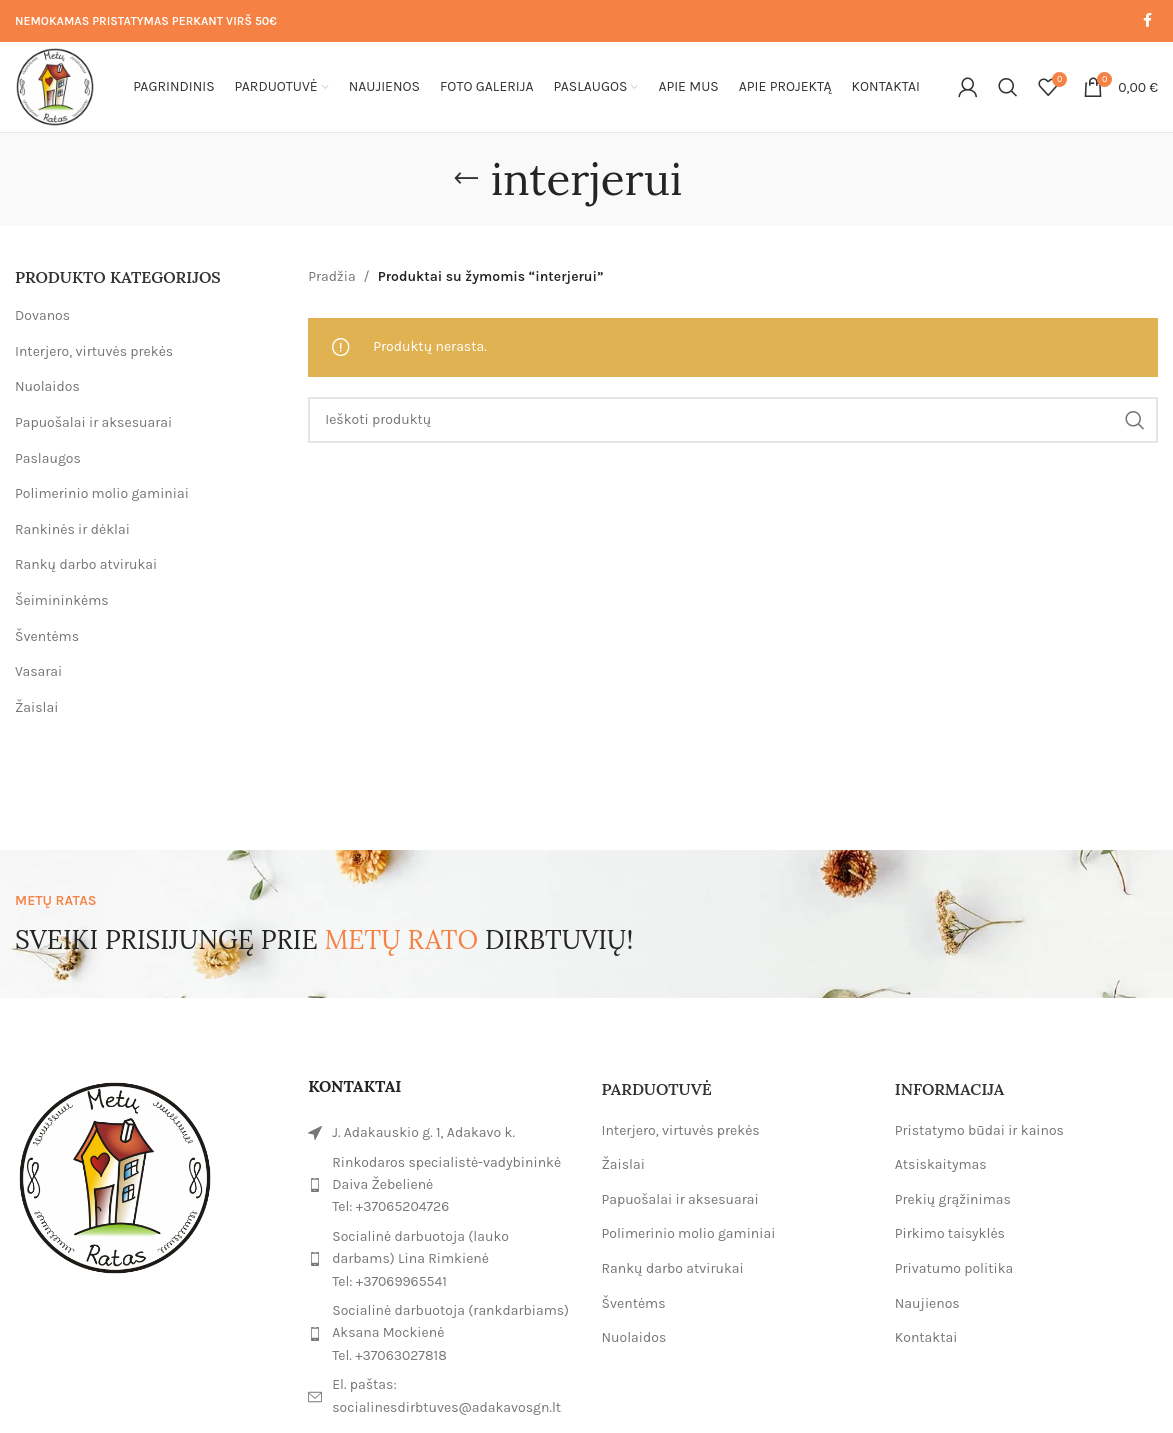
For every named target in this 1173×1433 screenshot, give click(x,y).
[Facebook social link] (1147, 21)
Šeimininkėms (62, 600)
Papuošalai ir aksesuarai (93, 422)
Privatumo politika (954, 1268)
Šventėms (47, 636)
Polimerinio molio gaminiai (102, 493)
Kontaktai (926, 1337)
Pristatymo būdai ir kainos (979, 1130)
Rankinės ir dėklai (72, 529)
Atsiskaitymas (941, 1164)
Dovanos (42, 315)
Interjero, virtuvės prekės (94, 351)
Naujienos (927, 1303)
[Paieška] (1008, 87)
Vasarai (38, 671)
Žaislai (36, 707)
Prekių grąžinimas (953, 1199)
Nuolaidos (47, 386)
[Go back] (466, 179)
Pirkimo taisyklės (950, 1233)
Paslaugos (48, 458)
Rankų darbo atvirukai (86, 564)
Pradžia (331, 276)
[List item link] (439, 1185)
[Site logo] (55, 85)
